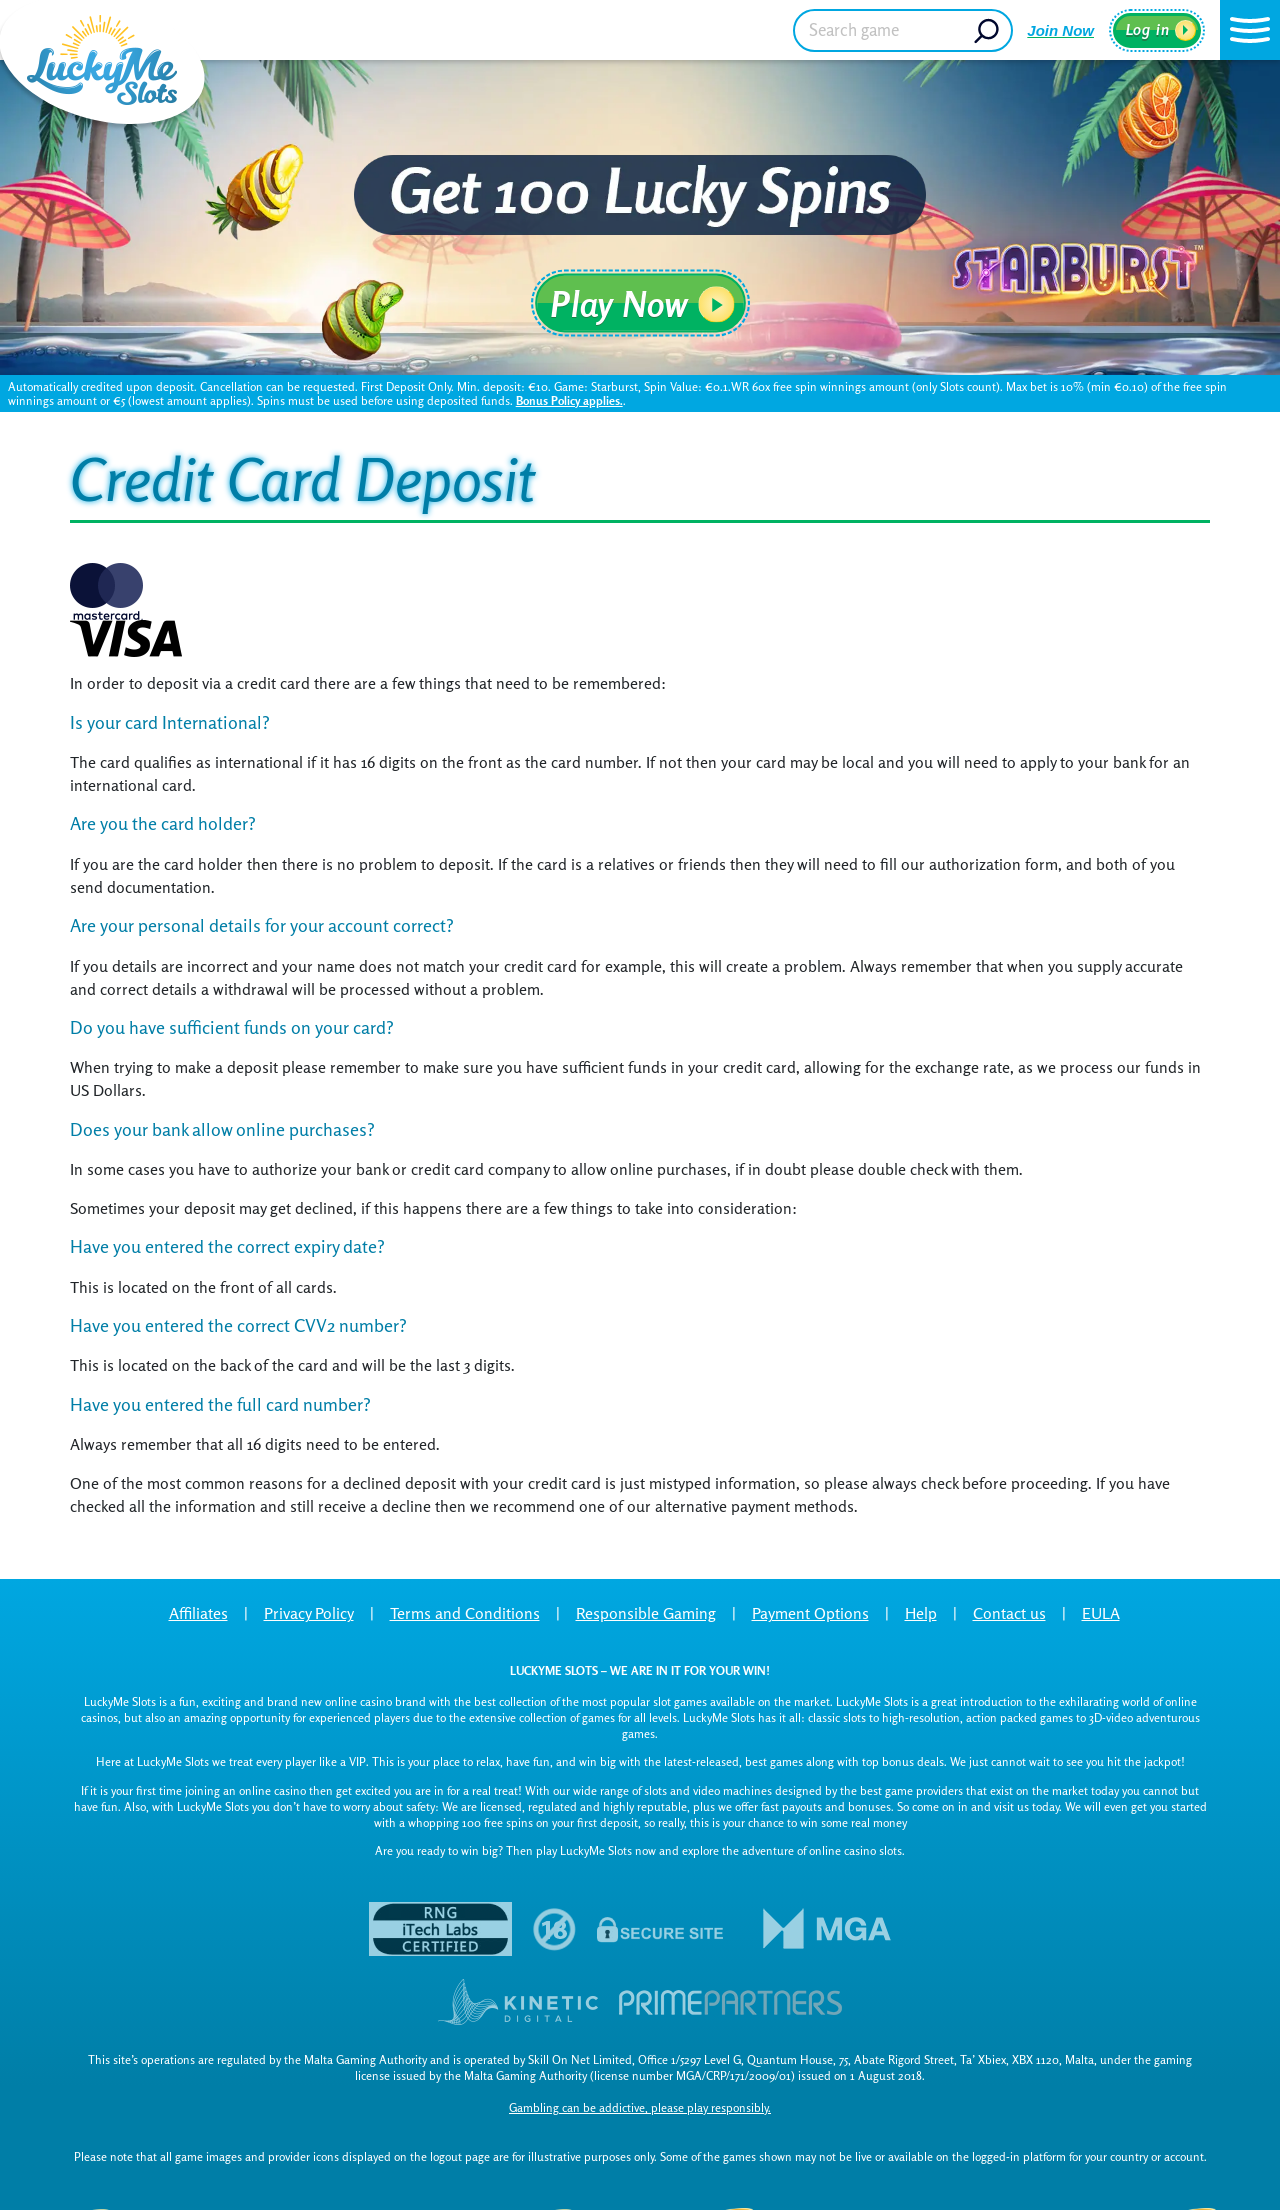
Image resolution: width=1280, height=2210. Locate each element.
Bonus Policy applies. (569, 400)
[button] (1250, 30)
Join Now (1060, 30)
